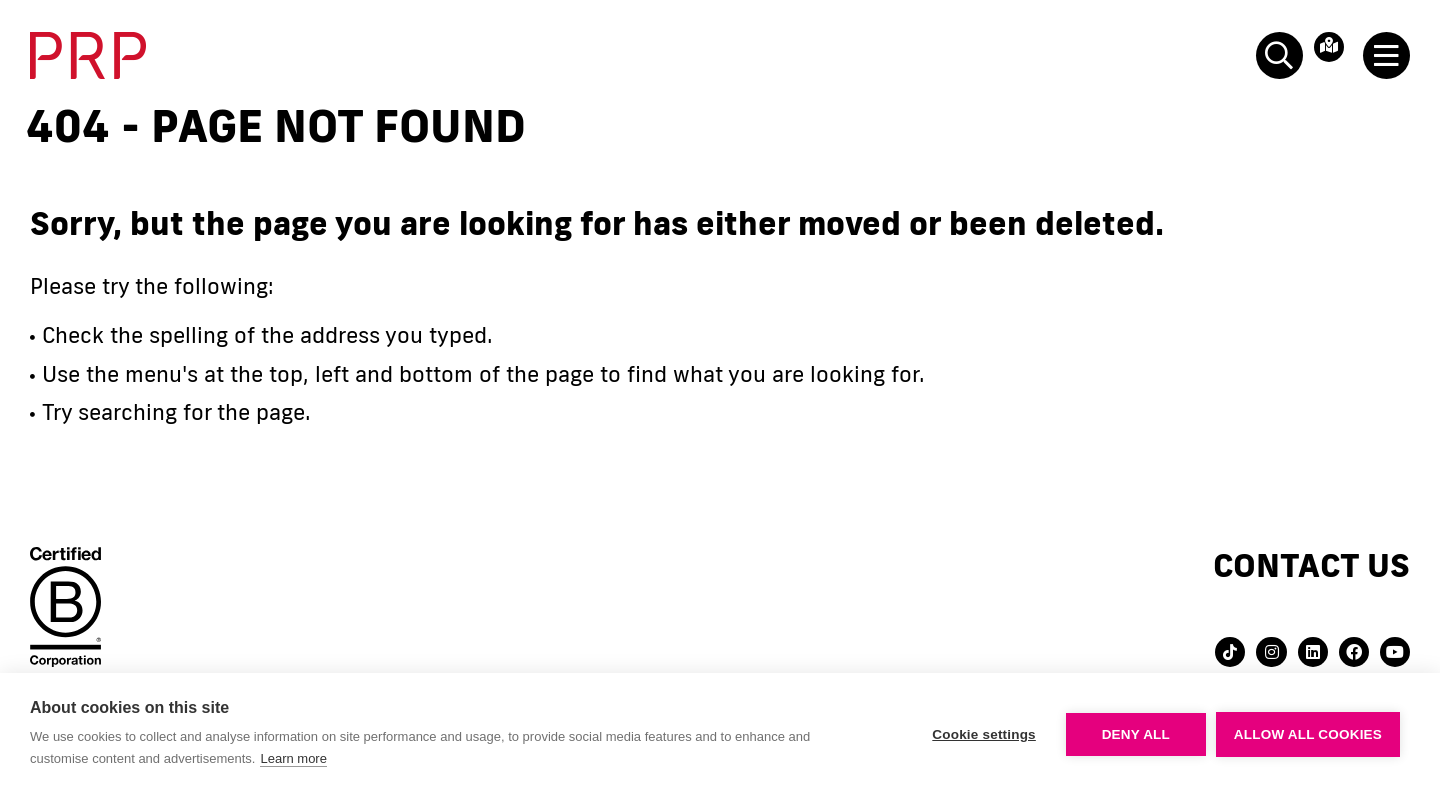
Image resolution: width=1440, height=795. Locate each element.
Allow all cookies (1308, 734)
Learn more (293, 758)
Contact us (1311, 564)
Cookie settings (984, 734)
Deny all (1136, 734)
